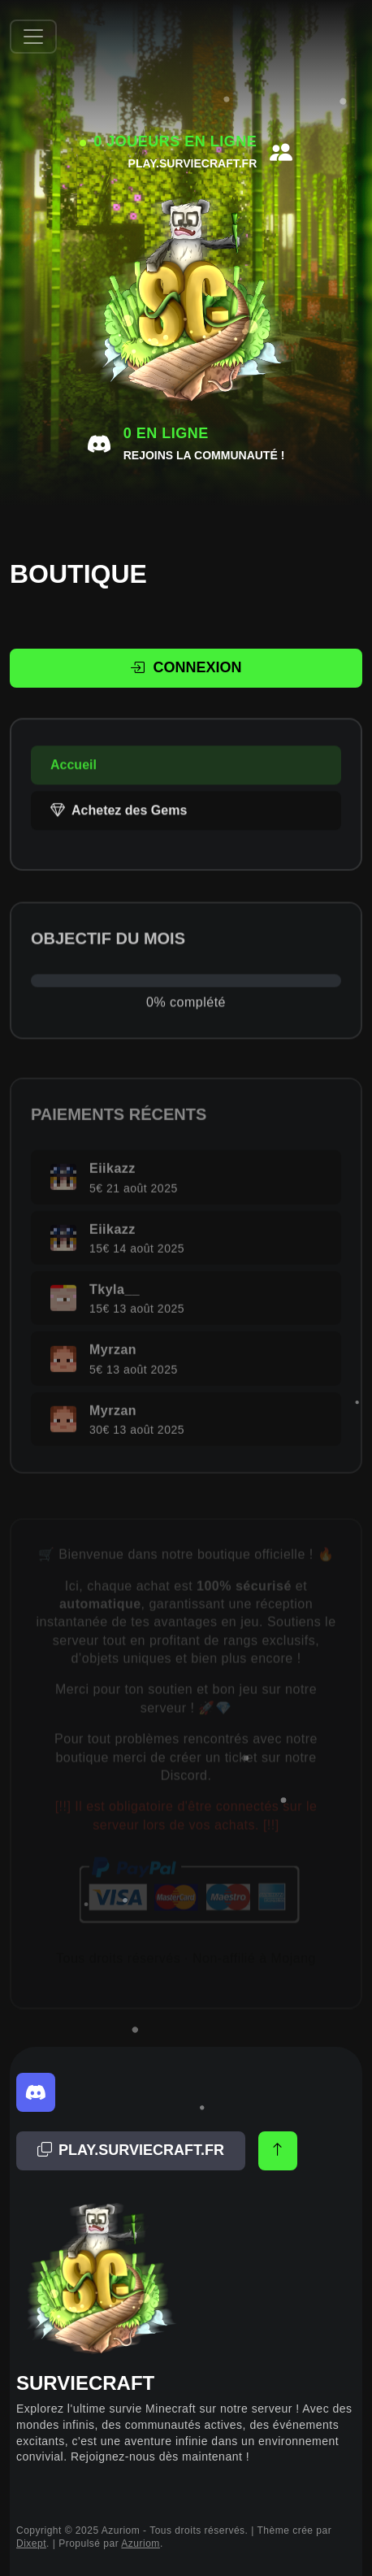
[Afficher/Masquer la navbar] (33, 37)
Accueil (73, 781)
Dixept (31, 2543)
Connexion (185, 668)
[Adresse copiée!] (130, 2150)
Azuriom (140, 2543)
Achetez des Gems (118, 827)
